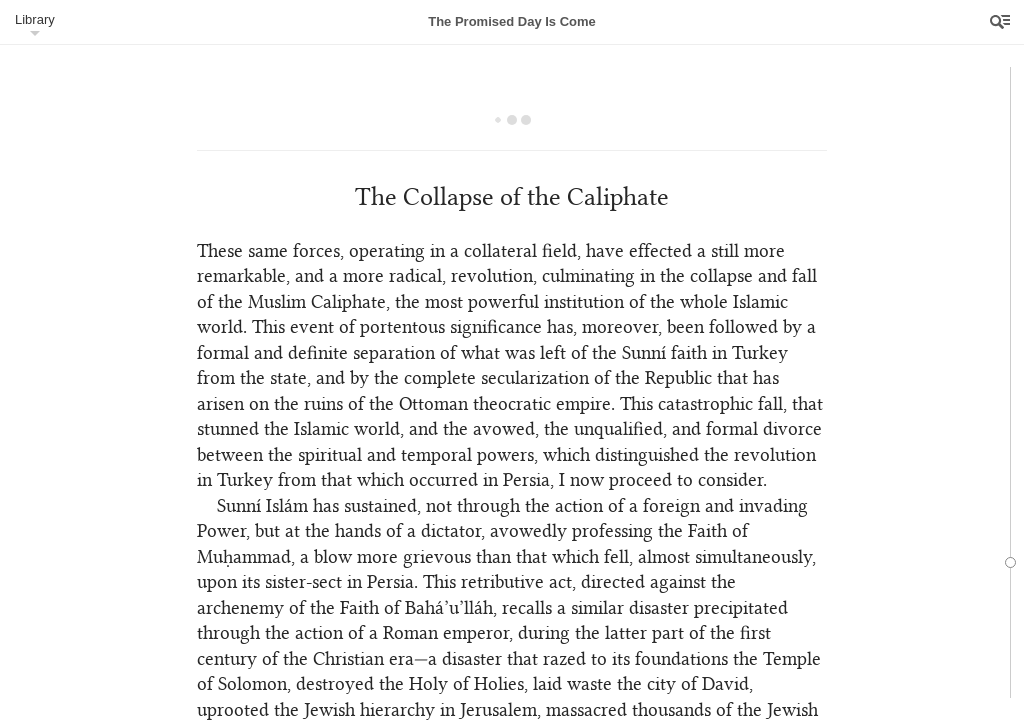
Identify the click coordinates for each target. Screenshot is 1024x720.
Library (35, 19)
